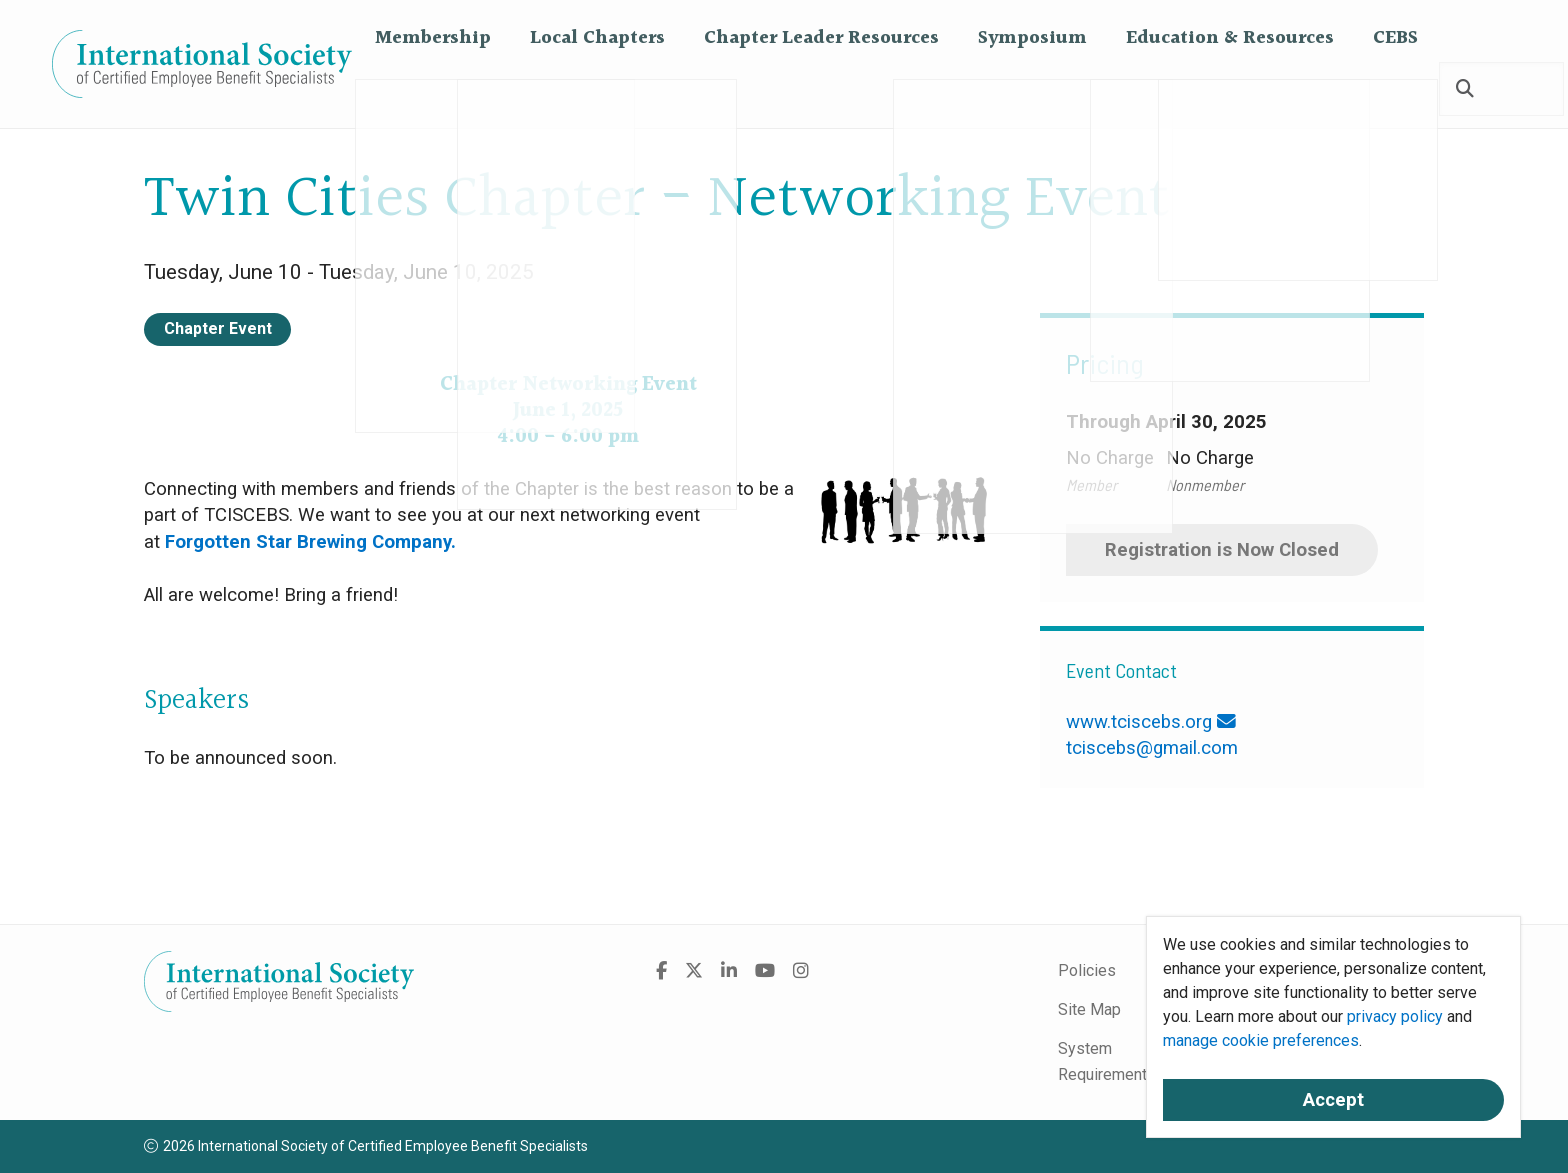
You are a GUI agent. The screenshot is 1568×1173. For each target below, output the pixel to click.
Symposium (1032, 89)
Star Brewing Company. (358, 542)
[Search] (1465, 90)
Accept (1333, 1100)
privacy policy (1395, 1016)
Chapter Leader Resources (821, 89)
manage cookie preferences (1261, 1040)
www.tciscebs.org (1139, 722)
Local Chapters (597, 89)
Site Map (1089, 1009)
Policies (1087, 970)
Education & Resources (1230, 89)
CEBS (1395, 89)
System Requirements (1107, 1061)
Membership (433, 89)
